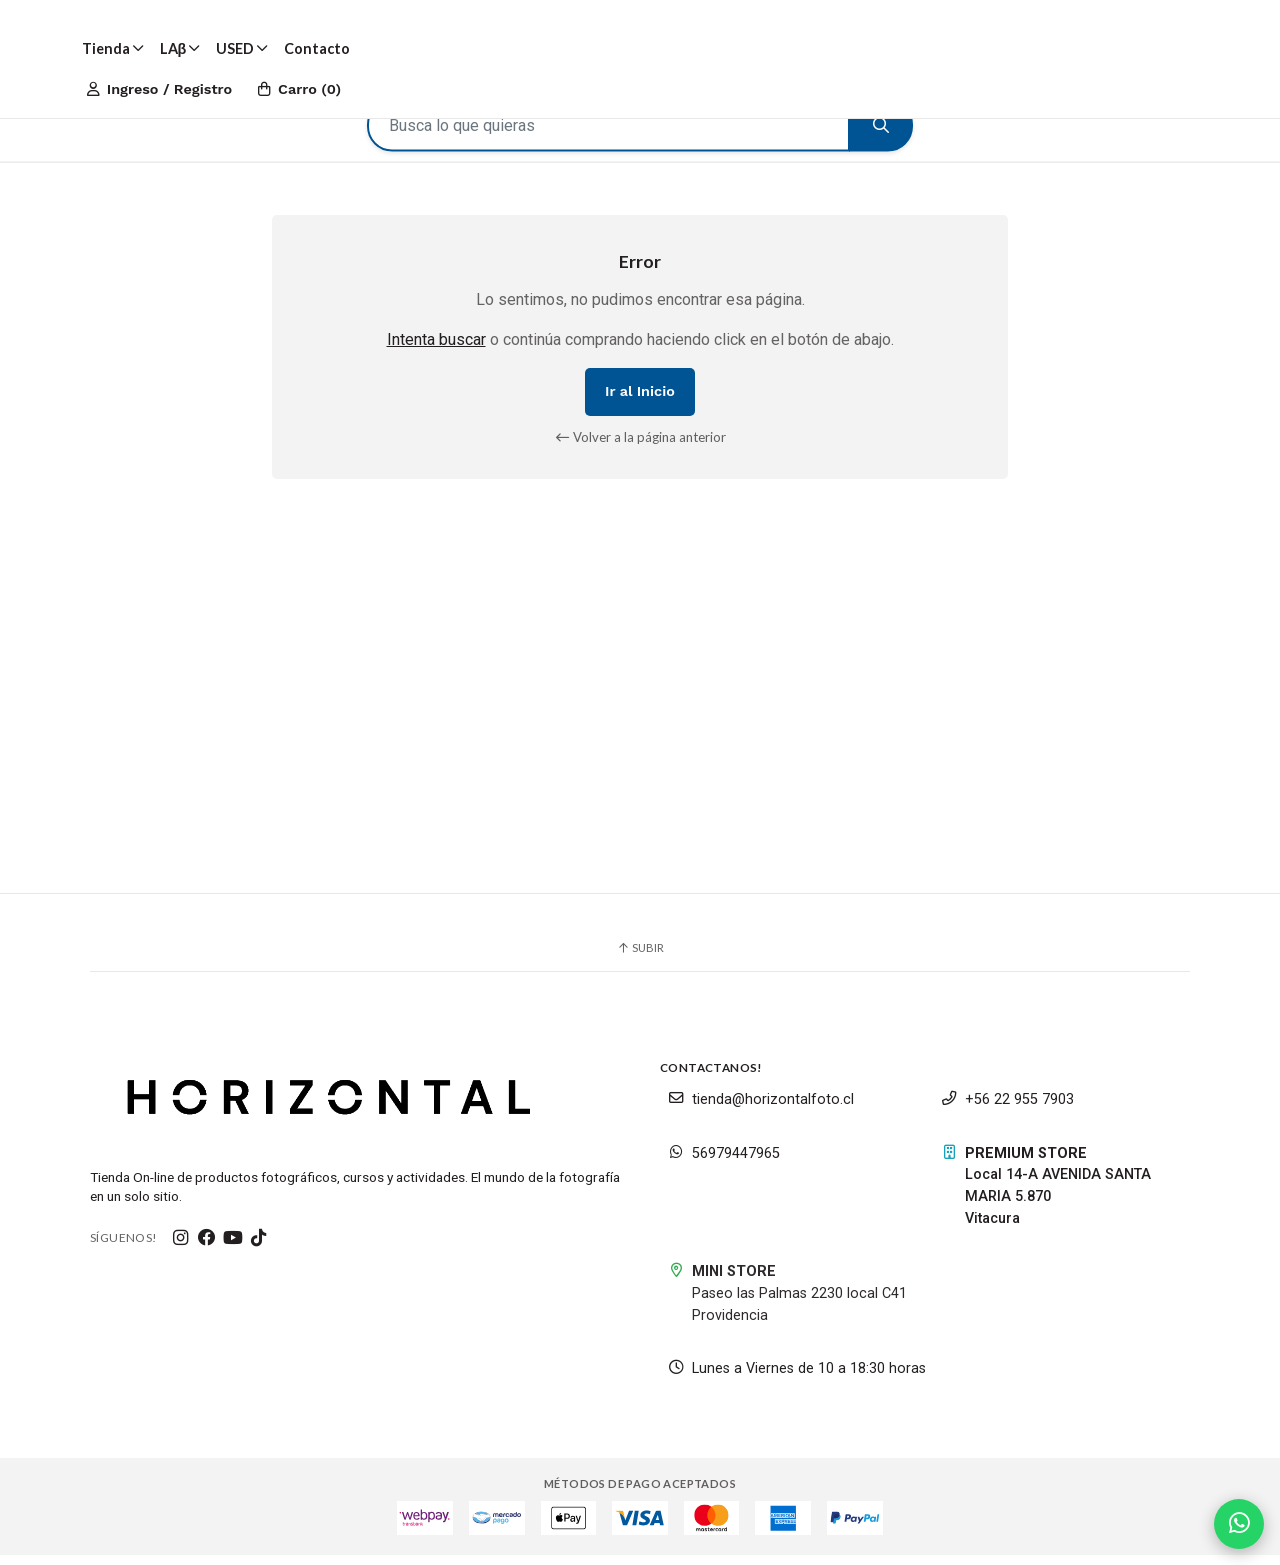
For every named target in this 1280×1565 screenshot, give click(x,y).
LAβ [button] (180, 48)
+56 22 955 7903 (1007, 1109)
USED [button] (242, 48)
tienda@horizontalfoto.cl (761, 1109)
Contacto (317, 48)
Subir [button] (640, 956)
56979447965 (724, 1163)
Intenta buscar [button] (436, 347)
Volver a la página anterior (640, 444)
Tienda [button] (113, 48)
